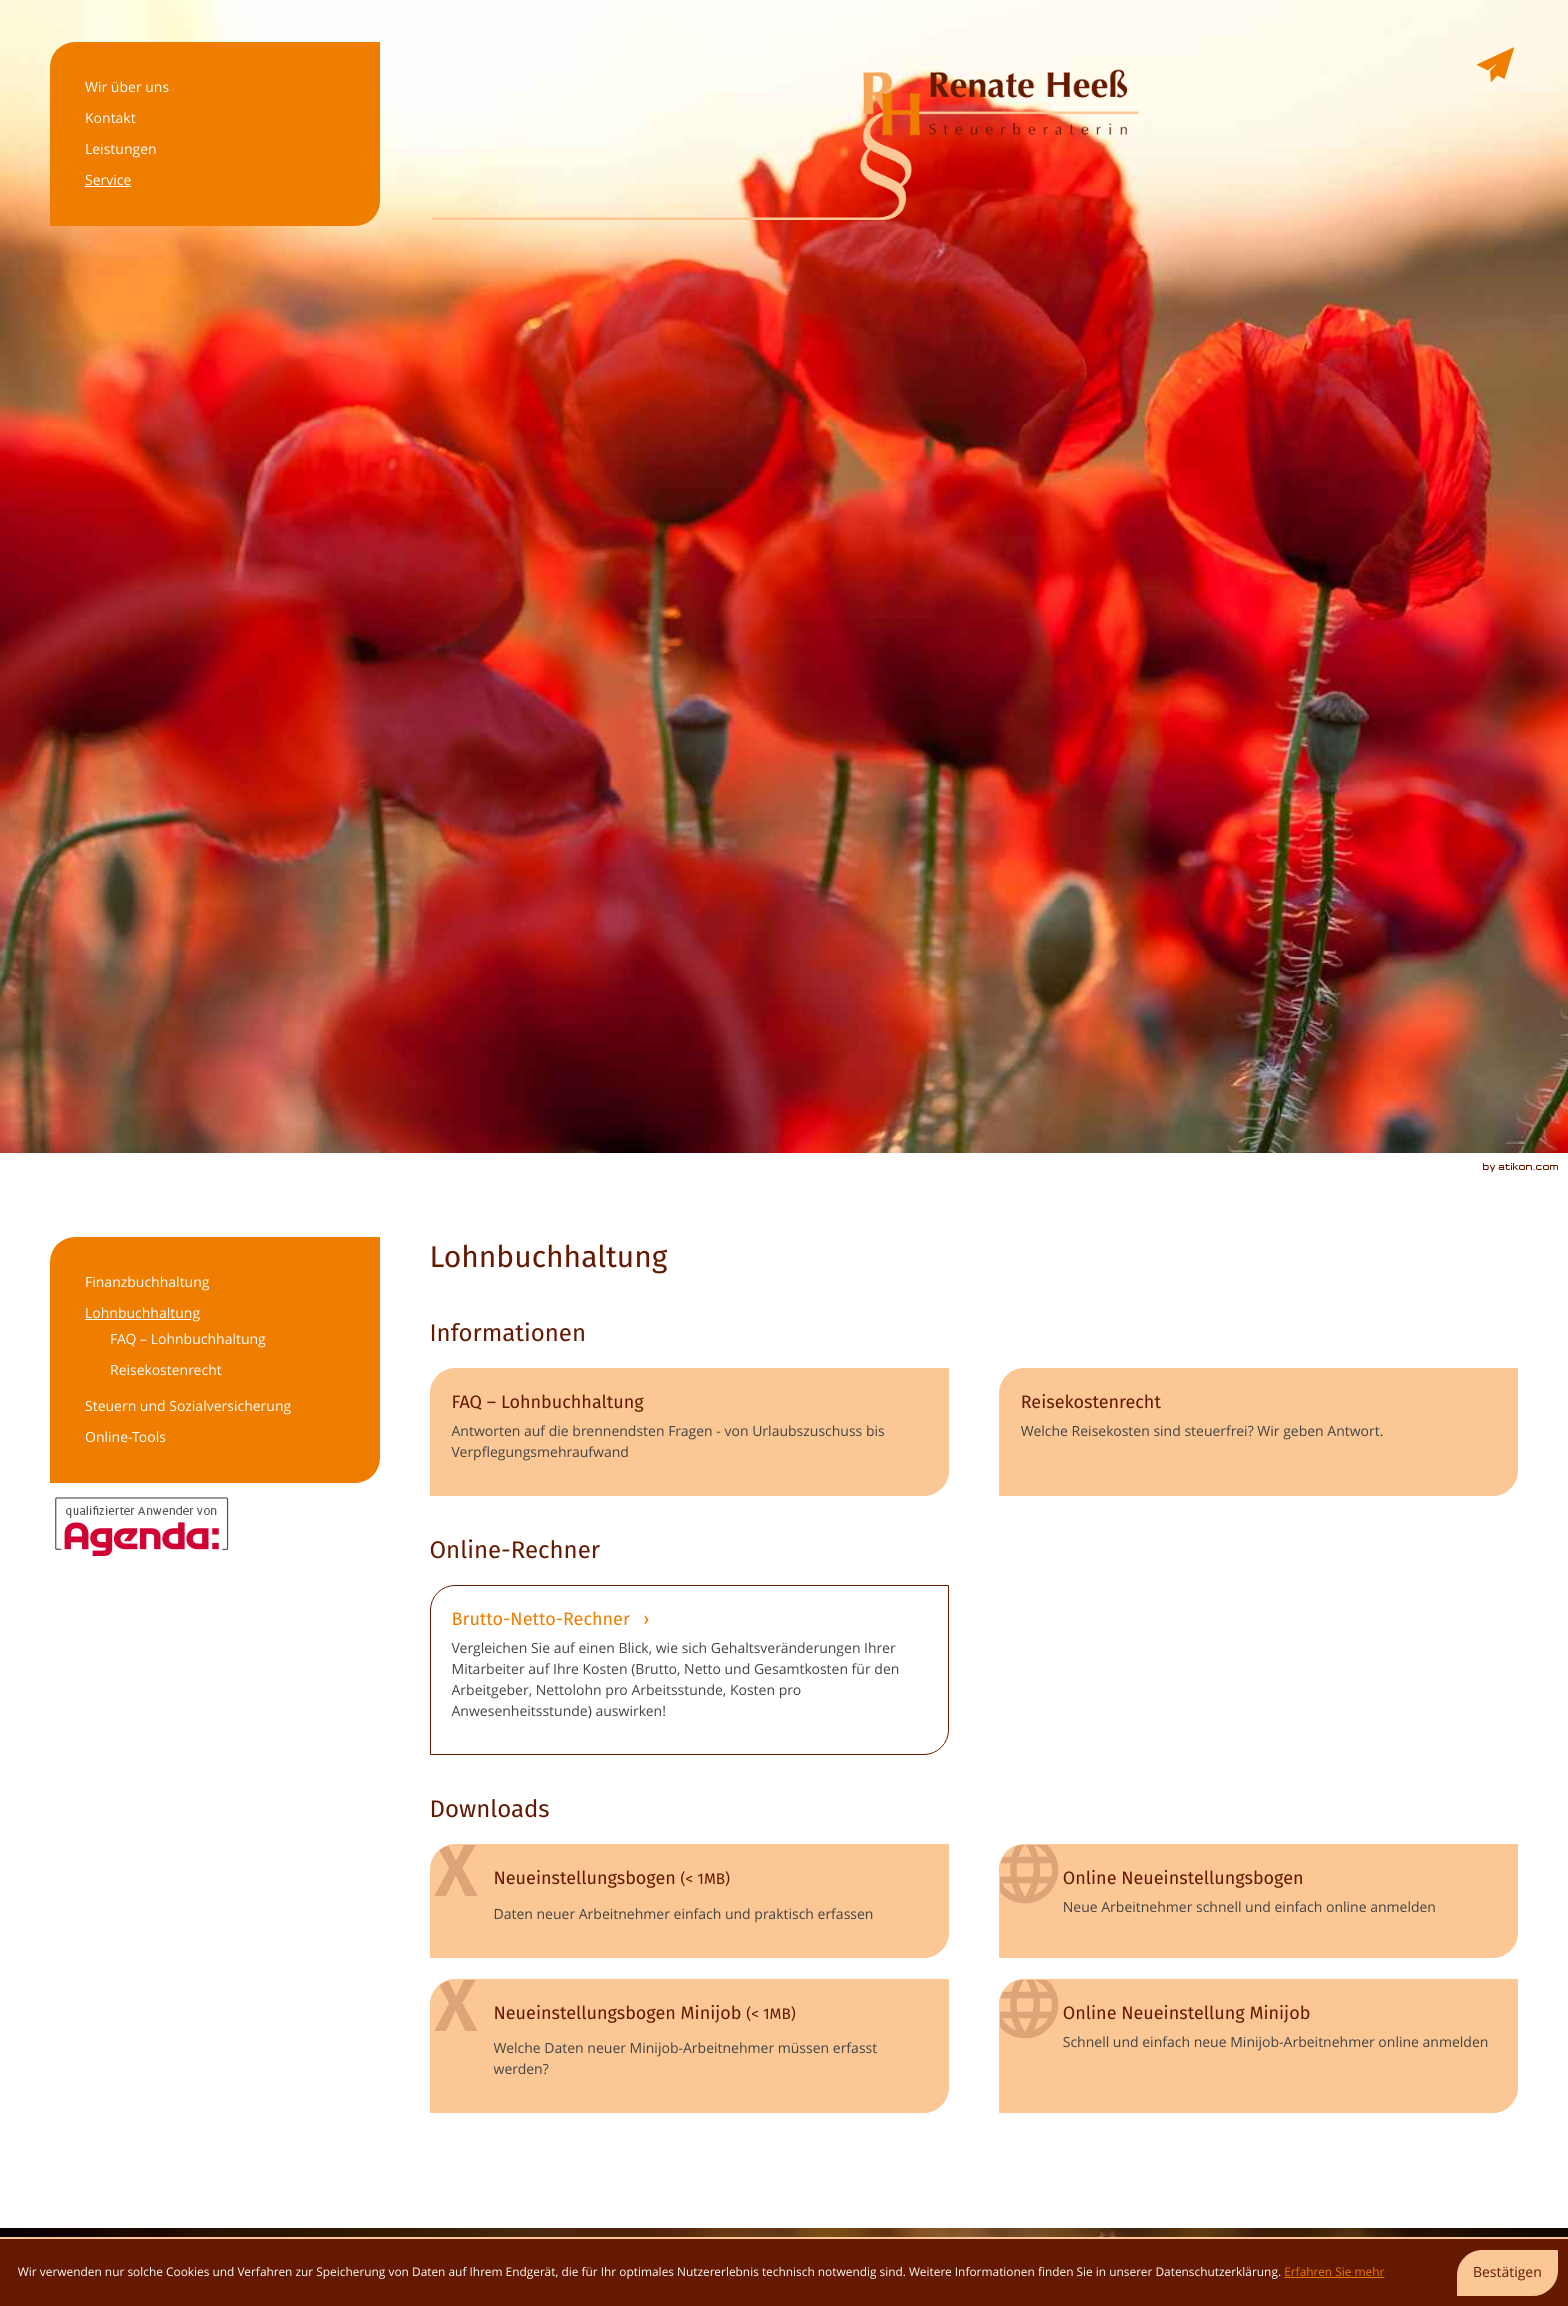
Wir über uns (127, 87)
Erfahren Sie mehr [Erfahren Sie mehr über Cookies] (1334, 2272)
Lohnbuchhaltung (142, 1313)
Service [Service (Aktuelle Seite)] (108, 180)
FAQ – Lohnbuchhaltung (188, 1339)
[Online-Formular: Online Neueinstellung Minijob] (1258, 2046)
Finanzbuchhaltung (147, 1282)
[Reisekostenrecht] (1258, 1432)
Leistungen (121, 149)
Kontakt (110, 118)
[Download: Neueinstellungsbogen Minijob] (689, 2046)
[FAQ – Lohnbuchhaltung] (689, 1432)
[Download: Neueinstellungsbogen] (689, 1900)
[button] (689, 1670)
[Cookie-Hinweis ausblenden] (1507, 2273)
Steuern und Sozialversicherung (188, 1406)
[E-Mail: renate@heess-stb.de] (1495, 67)
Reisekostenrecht (166, 1370)
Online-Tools (125, 1437)
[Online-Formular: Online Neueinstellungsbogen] (1258, 1900)
